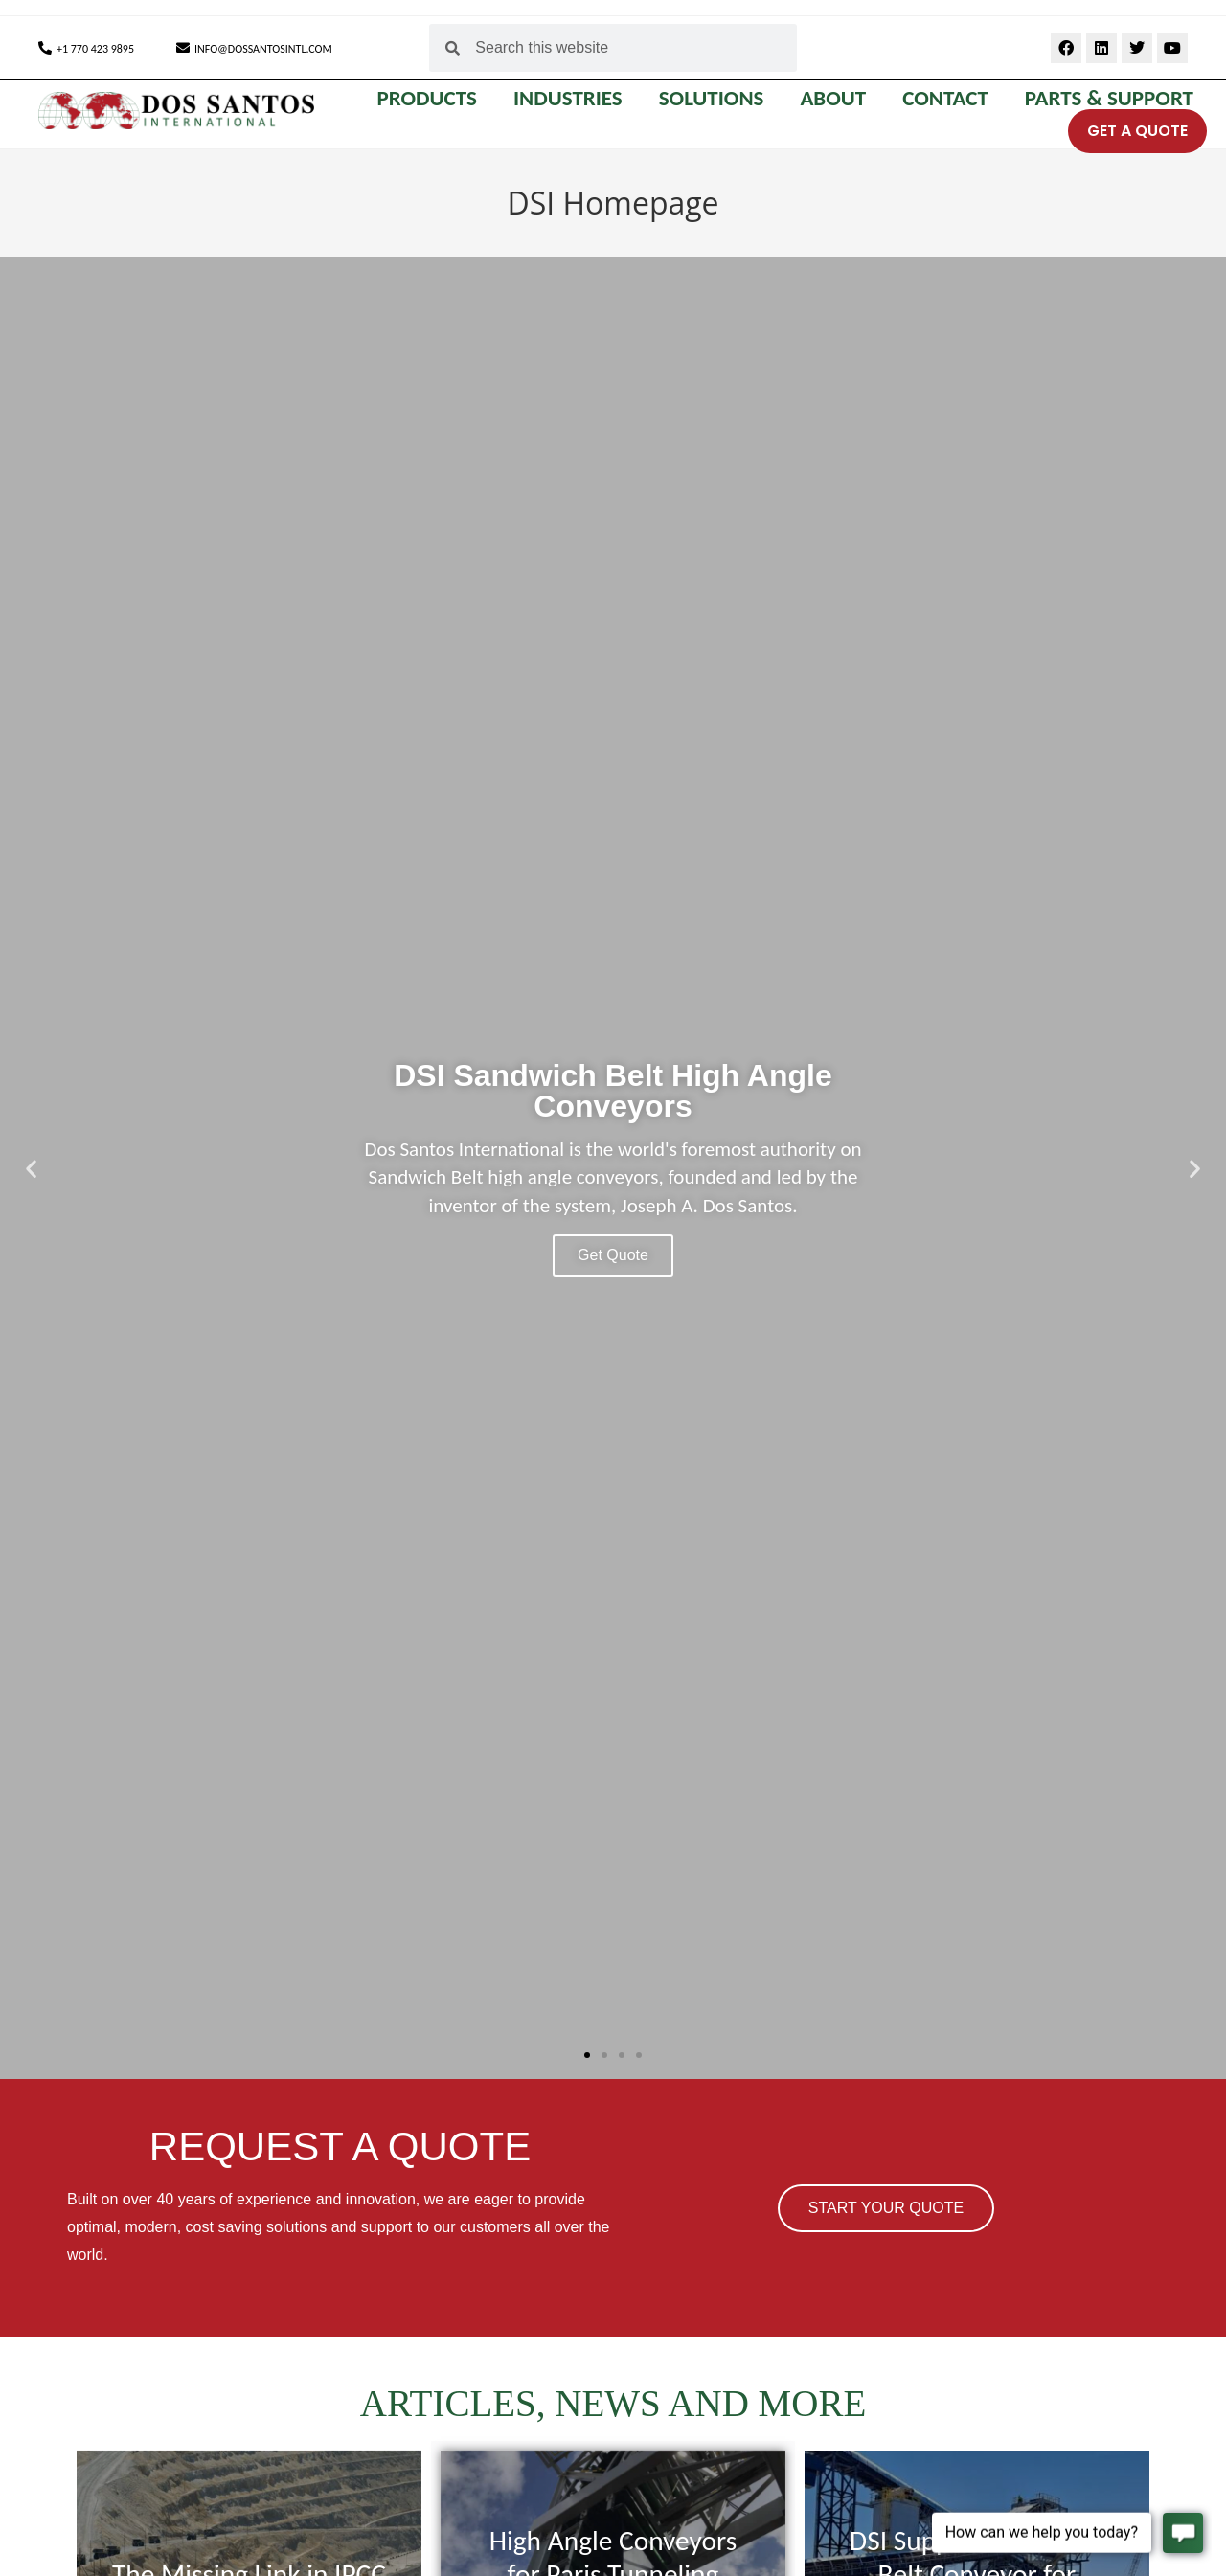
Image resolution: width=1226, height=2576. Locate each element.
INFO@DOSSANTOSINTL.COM (263, 49)
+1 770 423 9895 (95, 49)
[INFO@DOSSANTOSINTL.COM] (183, 48)
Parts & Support (1109, 97)
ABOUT (837, 97)
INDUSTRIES (572, 97)
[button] (31, 1168)
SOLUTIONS (716, 97)
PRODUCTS (431, 97)
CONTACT (950, 97)
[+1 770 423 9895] (45, 48)
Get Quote (613, 1255)
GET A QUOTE (1137, 131)
